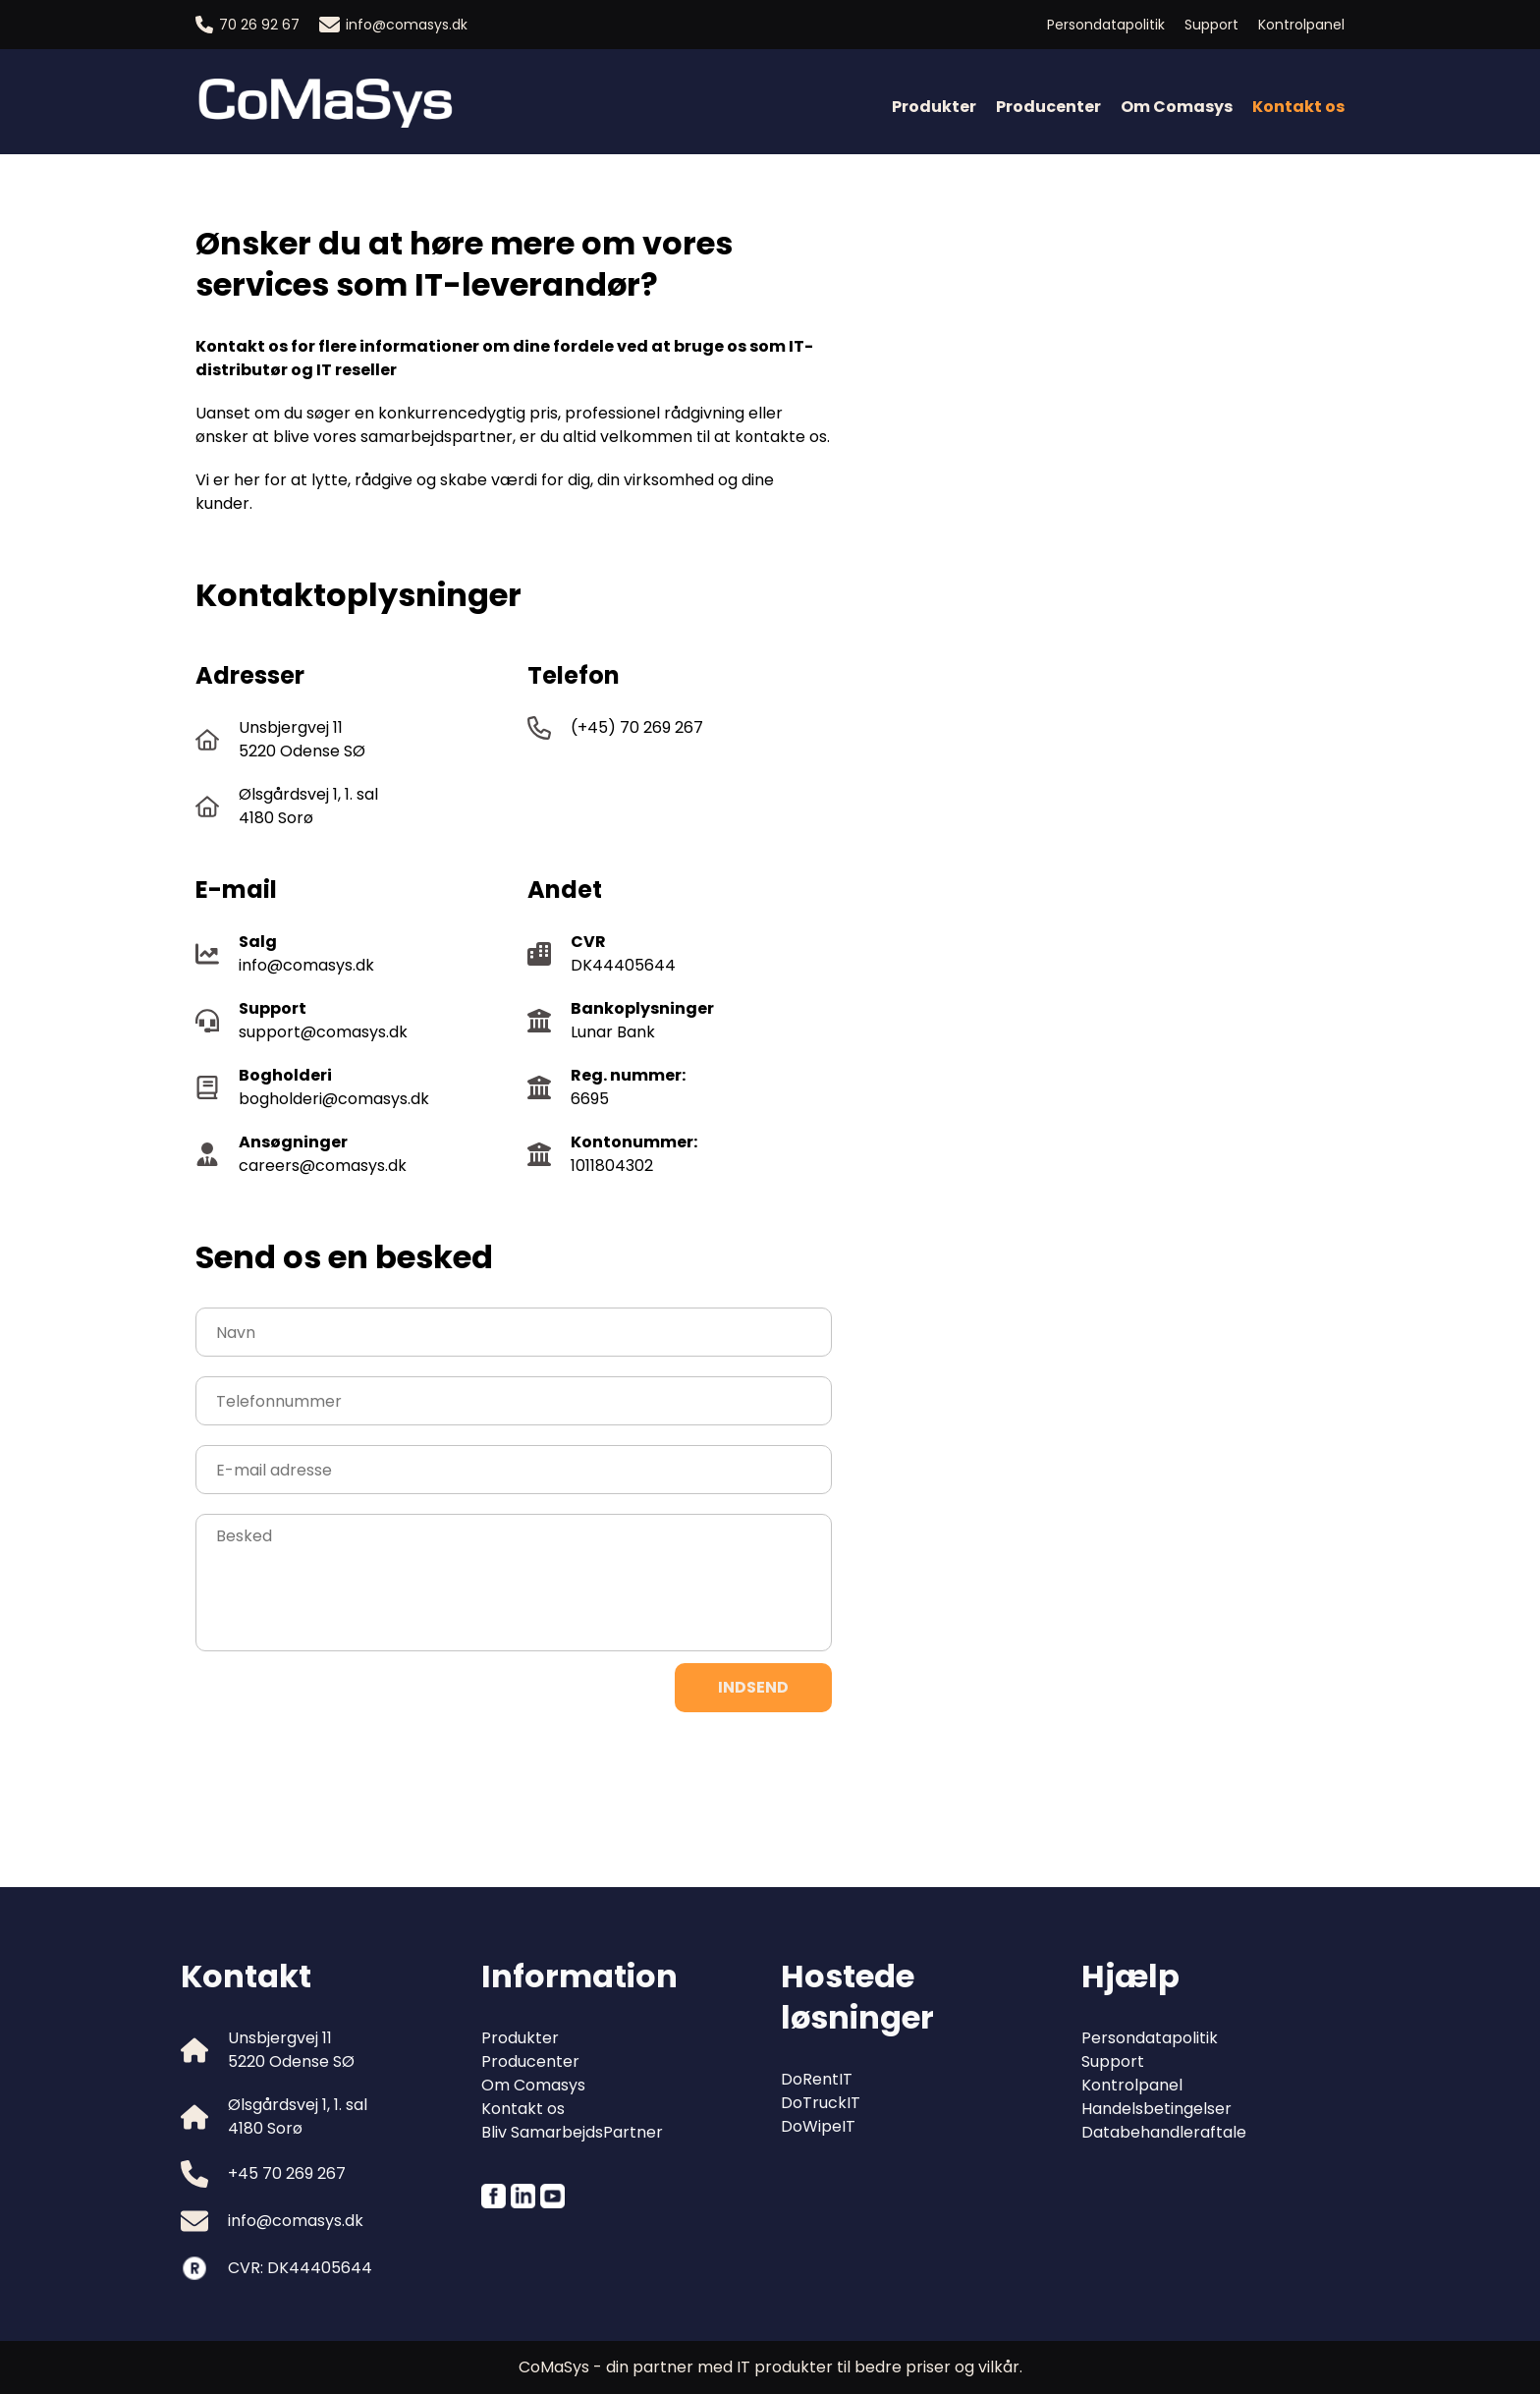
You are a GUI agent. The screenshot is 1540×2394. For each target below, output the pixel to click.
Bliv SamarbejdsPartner (572, 2132)
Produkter (934, 106)
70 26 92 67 (247, 24)
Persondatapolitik (1106, 24)
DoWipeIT (818, 2126)
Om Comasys (1177, 106)
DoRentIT (816, 2079)
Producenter (1048, 106)
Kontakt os (523, 2108)
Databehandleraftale (1163, 2132)
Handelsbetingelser (1156, 2108)
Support (1211, 24)
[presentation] (344, 1770)
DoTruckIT (820, 2102)
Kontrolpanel (1301, 24)
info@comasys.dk (393, 24)
